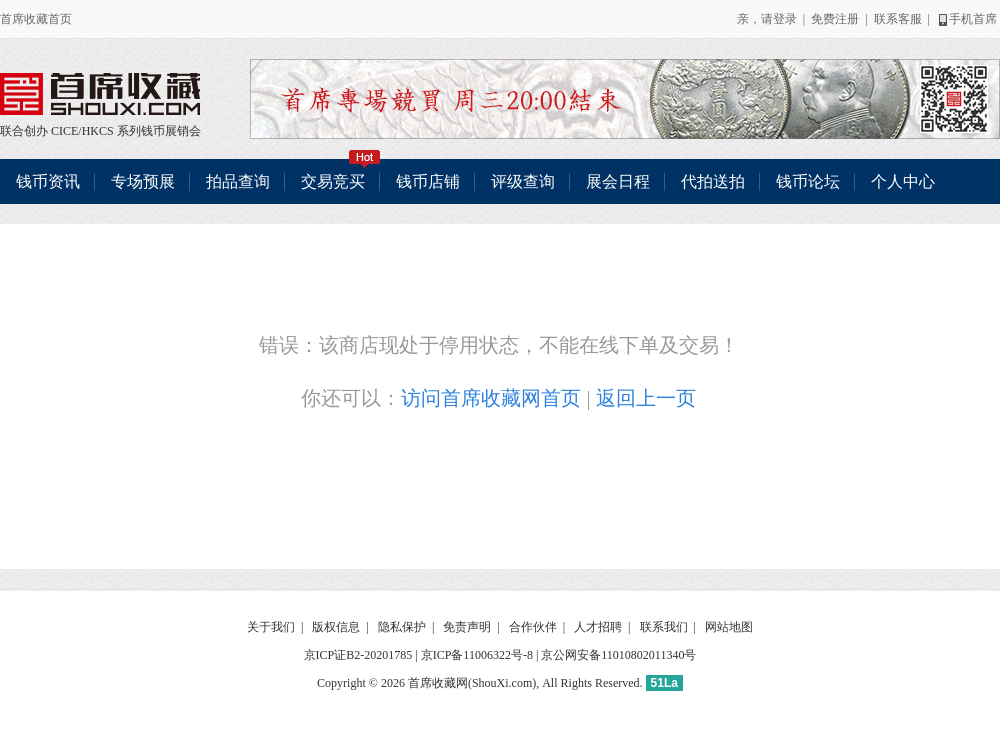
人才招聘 (598, 627)
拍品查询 (238, 181)
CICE (64, 131)
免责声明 (467, 627)
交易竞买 (341, 174)
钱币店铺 (428, 181)
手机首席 (966, 19)
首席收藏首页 (36, 19)
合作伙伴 (533, 627)
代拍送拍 (713, 181)
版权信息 (336, 627)
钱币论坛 (808, 181)
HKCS (98, 131)
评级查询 (523, 181)
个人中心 (903, 181)
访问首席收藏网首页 (491, 398)
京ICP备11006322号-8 (477, 655)
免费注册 (835, 19)
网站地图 (729, 627)
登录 (785, 19)
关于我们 (271, 627)
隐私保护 (402, 627)
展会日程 (618, 181)
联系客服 (898, 19)
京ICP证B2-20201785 (358, 655)
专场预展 (143, 181)
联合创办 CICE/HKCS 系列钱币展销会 (100, 94)
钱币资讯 (48, 181)
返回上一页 (646, 398)
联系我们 (664, 627)
